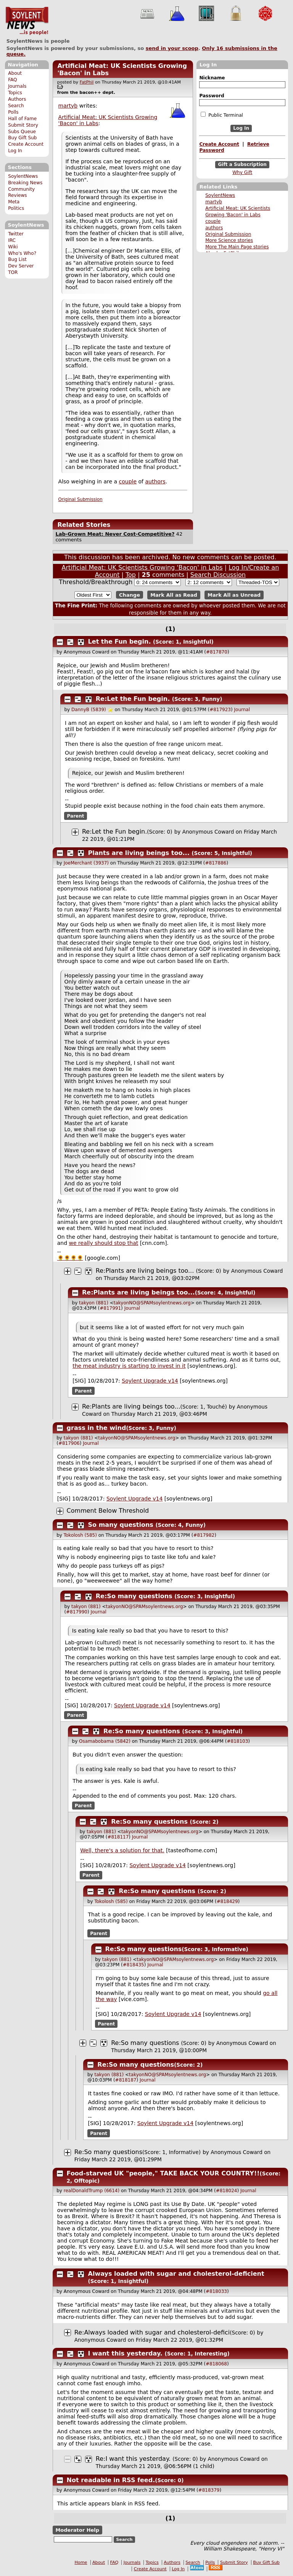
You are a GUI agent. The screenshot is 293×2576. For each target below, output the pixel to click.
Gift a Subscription (242, 164)
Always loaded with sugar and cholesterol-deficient (176, 2273)
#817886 (216, 863)
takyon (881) (93, 1303)
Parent (75, 815)
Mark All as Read (173, 595)
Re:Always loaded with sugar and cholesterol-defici (152, 2332)
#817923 (220, 709)
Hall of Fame (22, 118)
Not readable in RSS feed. (111, 2480)
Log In (15, 150)
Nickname (212, 77)
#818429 (227, 1901)
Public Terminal (222, 115)
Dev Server (21, 266)
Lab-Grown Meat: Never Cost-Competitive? (114, 534)
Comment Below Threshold (108, 1510)
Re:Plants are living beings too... (145, 1270)
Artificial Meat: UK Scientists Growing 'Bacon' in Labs (142, 567)
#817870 (216, 652)
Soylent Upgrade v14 (150, 1381)
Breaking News (25, 182)
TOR (13, 272)
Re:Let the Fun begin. (133, 698)
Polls (13, 112)
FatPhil (87, 82)
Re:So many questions (134, 1596)
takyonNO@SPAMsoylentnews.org (152, 1303)
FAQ (12, 79)
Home (80, 2562)
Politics (16, 208)
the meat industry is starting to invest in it (128, 1366)
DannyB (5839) (88, 709)
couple (213, 221)
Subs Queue (22, 131)
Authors (17, 99)
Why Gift (242, 172)
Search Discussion (218, 574)
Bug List (17, 259)
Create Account (25, 144)
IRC (12, 240)
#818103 (237, 1741)
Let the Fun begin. (119, 641)
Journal (242, 709)
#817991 (110, 1308)
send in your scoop (172, 48)
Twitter (15, 234)
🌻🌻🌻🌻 (70, 1258)
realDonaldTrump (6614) (91, 2190)
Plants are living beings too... (139, 853)
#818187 (126, 2080)
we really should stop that (103, 1243)
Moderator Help (77, 2530)
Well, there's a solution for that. (122, 1850)
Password (211, 95)
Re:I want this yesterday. (133, 2458)
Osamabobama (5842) (104, 1741)
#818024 (226, 2190)
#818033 (216, 2291)
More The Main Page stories (237, 247)
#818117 (118, 1837)
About (15, 73)
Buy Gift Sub (22, 137)
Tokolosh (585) (80, 1535)
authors (214, 227)
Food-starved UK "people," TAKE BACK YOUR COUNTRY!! (163, 2173)
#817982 (203, 1535)
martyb (213, 201)
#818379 (209, 2490)
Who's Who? (22, 253)
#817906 (69, 1443)
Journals (17, 86)
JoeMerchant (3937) (86, 863)
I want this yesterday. (125, 2353)
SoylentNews (27, 21)
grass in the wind (96, 1427)
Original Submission (228, 234)
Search (16, 105)
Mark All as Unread (234, 595)
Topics (15, 92)
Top (131, 574)
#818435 (133, 1964)
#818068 (216, 2364)
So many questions (120, 1524)
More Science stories (229, 240)
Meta (13, 201)
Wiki (13, 247)
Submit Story (23, 125)
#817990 (76, 1612)
